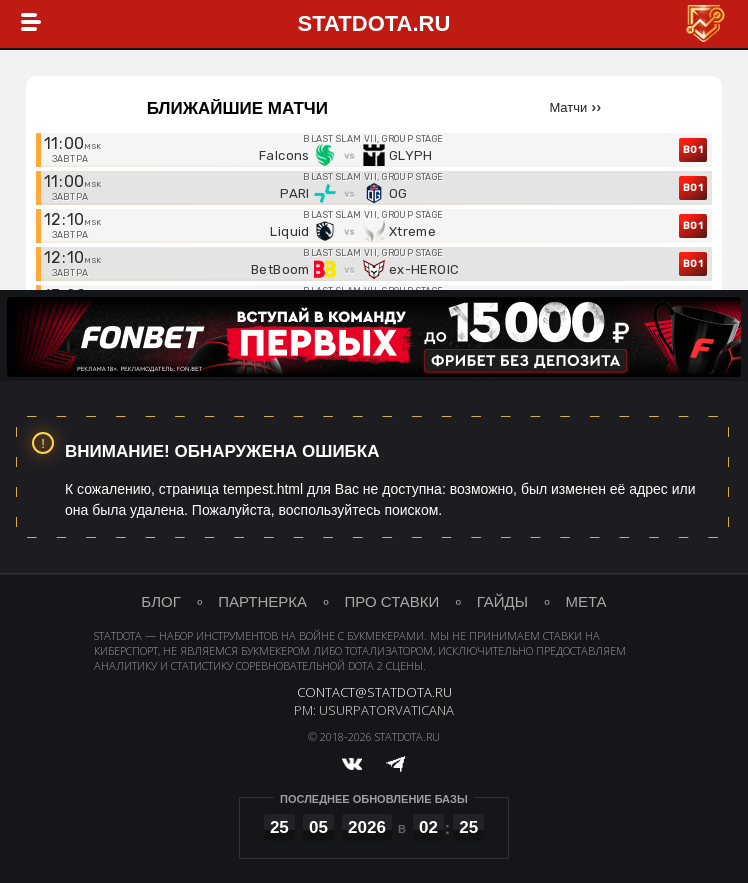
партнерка (261, 603)
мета (587, 603)
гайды (503, 603)
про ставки (392, 603)
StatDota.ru (374, 24)
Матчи (568, 107)
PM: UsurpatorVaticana (374, 714)
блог (159, 603)
